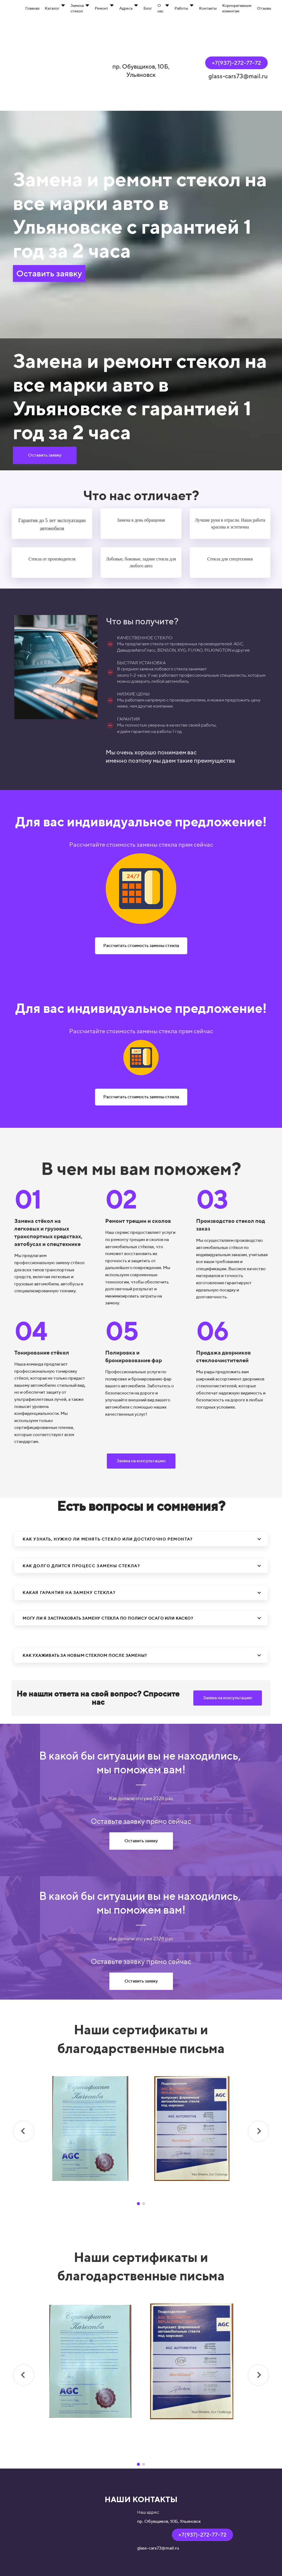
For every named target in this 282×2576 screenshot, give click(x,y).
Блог (147, 8)
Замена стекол (77, 8)
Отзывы (264, 8)
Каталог (52, 8)
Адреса (125, 8)
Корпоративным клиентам (236, 8)
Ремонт (101, 8)
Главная (32, 8)
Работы (181, 8)
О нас (161, 8)
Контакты (208, 8)
